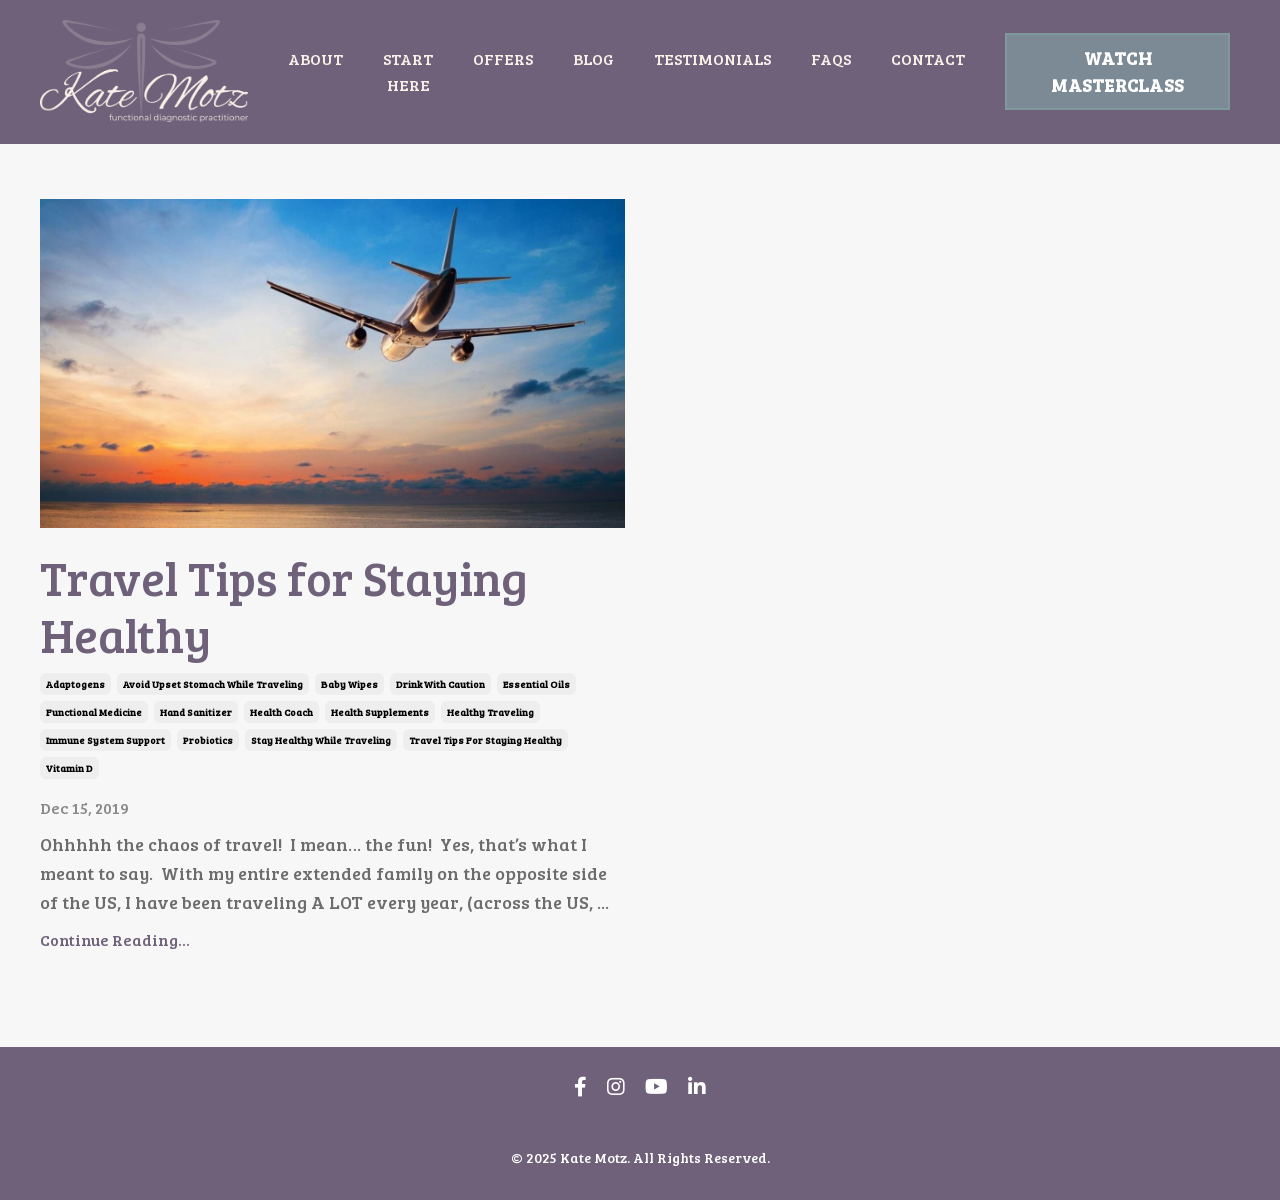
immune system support (105, 740)
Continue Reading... (115, 939)
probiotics (208, 740)
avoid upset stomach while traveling (213, 684)
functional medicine (94, 712)
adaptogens (75, 684)
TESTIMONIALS (712, 58)
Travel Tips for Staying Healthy (284, 605)
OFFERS (503, 58)
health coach (281, 712)
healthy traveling (490, 712)
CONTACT (928, 58)
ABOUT (315, 58)
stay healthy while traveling (321, 740)
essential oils (536, 684)
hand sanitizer (196, 712)
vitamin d (69, 768)
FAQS (831, 58)
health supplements (380, 712)
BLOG (593, 58)
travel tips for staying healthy (485, 740)
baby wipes (349, 684)
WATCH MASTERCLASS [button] (1117, 71)
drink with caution (440, 684)
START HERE (408, 71)
